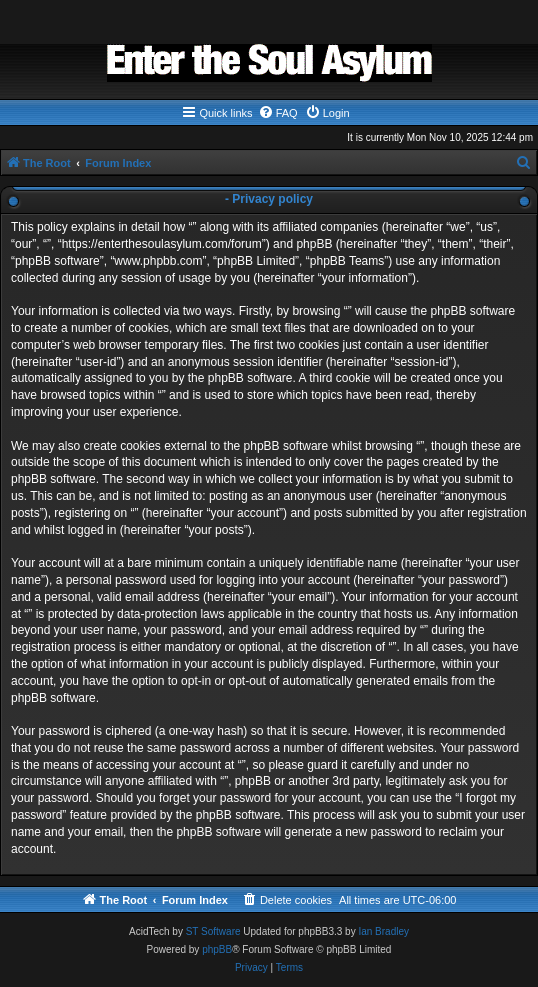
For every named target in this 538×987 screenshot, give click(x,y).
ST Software (213, 931)
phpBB (217, 949)
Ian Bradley (383, 931)
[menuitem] (278, 113)
